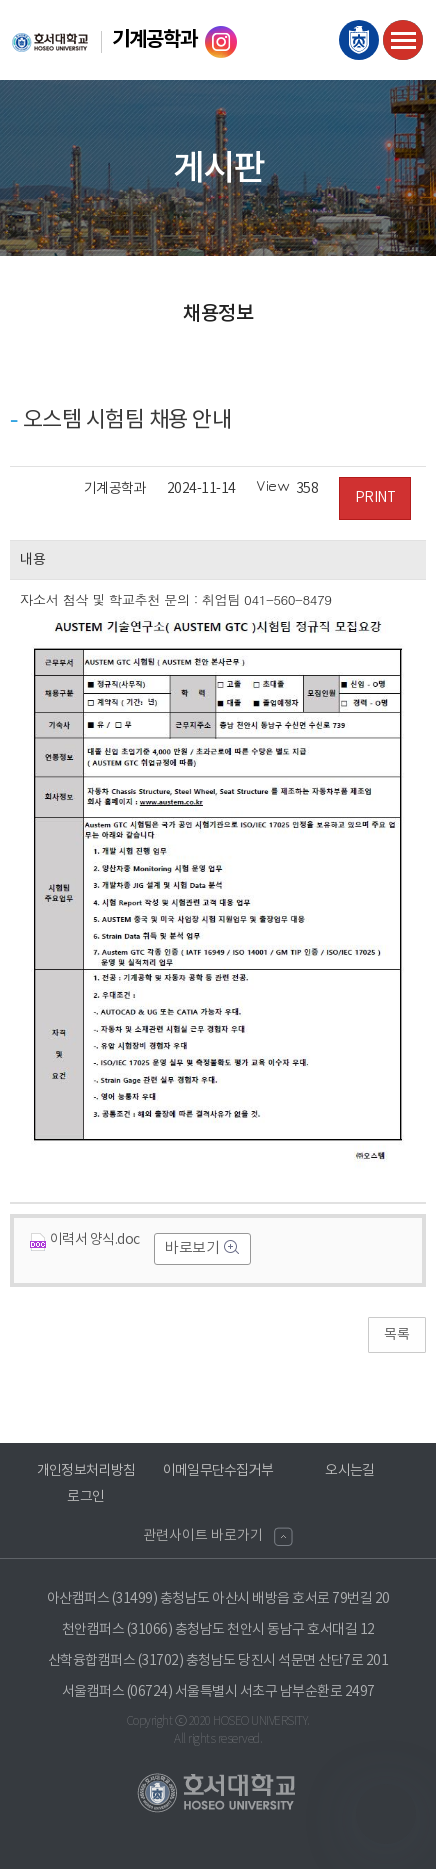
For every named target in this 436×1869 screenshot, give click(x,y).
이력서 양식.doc (85, 1240)
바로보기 (193, 1248)
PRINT (375, 498)
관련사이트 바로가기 (203, 1536)
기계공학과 (154, 40)
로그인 (86, 1497)
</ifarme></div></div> (386, 1814)
